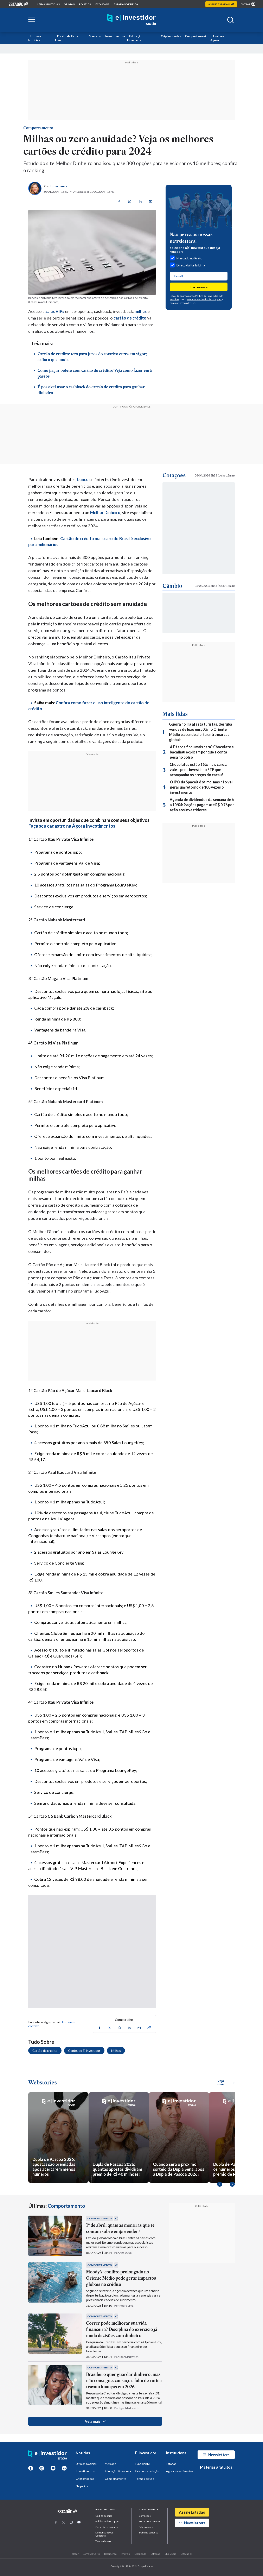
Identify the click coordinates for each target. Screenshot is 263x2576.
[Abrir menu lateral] (31, 20)
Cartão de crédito (44, 2050)
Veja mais (95, 2421)
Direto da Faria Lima (66, 38)
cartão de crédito (130, 317)
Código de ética (103, 2515)
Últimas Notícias (34, 38)
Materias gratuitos (216, 2467)
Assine (221, 4)
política (85, 4)
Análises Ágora (217, 38)
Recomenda (110, 2553)
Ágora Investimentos (179, 2471)
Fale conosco (146, 2526)
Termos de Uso (186, 302)
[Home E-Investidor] (131, 20)
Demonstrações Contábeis (104, 2534)
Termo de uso (103, 2541)
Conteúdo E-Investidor (84, 2050)
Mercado (95, 36)
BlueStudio (170, 2553)
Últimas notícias (48, 4)
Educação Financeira (134, 38)
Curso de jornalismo (106, 2526)
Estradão (155, 2553)
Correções (145, 2515)
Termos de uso (144, 2478)
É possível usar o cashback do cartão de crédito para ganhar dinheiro (91, 390)
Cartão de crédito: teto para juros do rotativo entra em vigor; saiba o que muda (92, 356)
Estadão (171, 2463)
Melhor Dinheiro (105, 512)
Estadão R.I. (186, 2553)
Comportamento (196, 36)
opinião (69, 4)
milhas (141, 311)
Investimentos (115, 36)
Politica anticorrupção (107, 2521)
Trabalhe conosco (148, 2532)
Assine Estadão (192, 2512)
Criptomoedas (171, 36)
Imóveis (125, 2553)
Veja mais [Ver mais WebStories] (226, 2082)
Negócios (82, 2486)
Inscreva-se (198, 287)
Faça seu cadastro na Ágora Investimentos (71, 826)
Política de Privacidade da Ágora (204, 299)
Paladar (75, 2553)
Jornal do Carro (91, 2553)
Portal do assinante (149, 2521)
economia (102, 4)
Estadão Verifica (126, 4)
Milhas (116, 2050)
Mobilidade (140, 2553)
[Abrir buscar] (230, 20)
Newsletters (216, 2454)
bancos (83, 479)
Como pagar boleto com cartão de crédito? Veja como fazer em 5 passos (95, 373)
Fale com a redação (147, 2471)
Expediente (142, 2463)
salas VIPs (54, 311)
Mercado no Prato (186, 257)
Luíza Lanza (59, 186)
